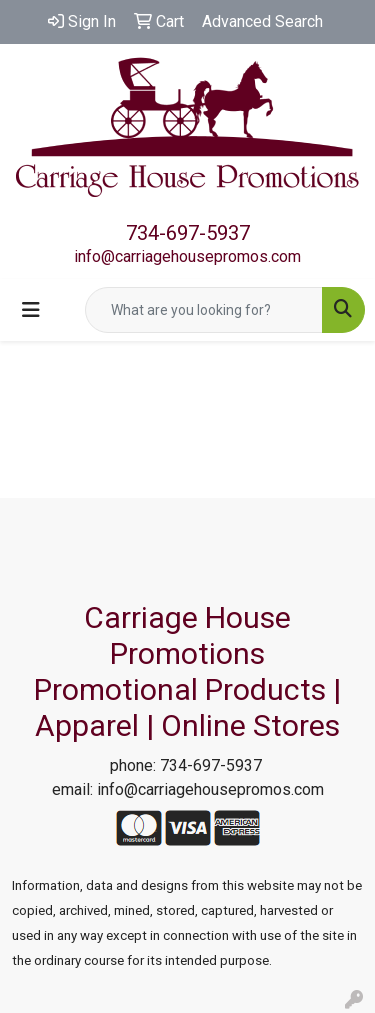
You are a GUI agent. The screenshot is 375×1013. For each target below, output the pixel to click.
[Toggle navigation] (31, 310)
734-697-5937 (188, 233)
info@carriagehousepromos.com (187, 256)
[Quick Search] (204, 310)
